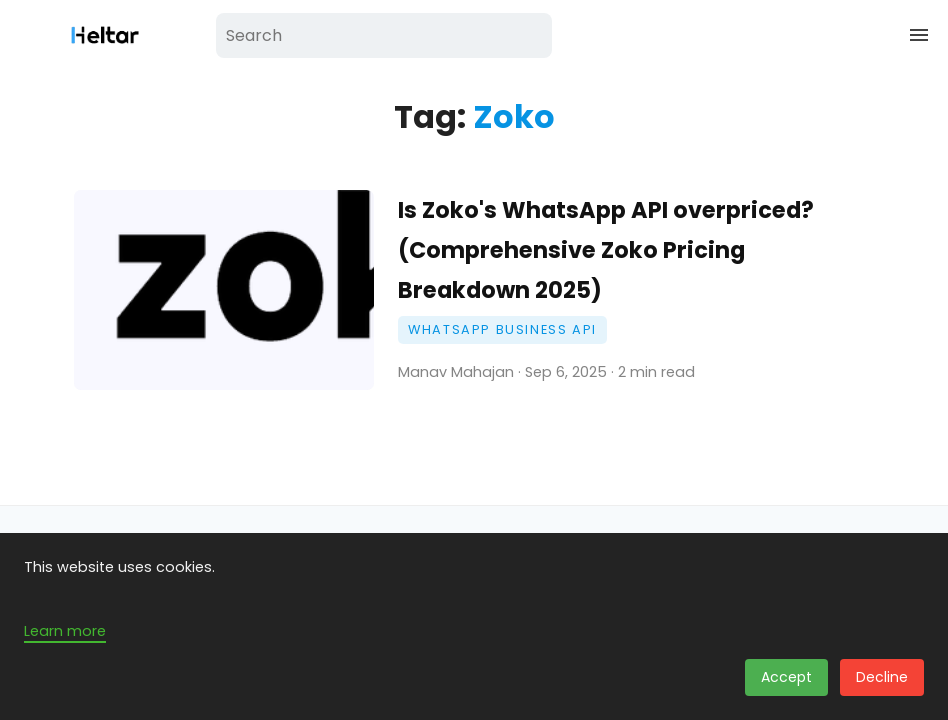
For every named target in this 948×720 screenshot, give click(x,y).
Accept (786, 677)
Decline (882, 677)
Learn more (65, 631)
